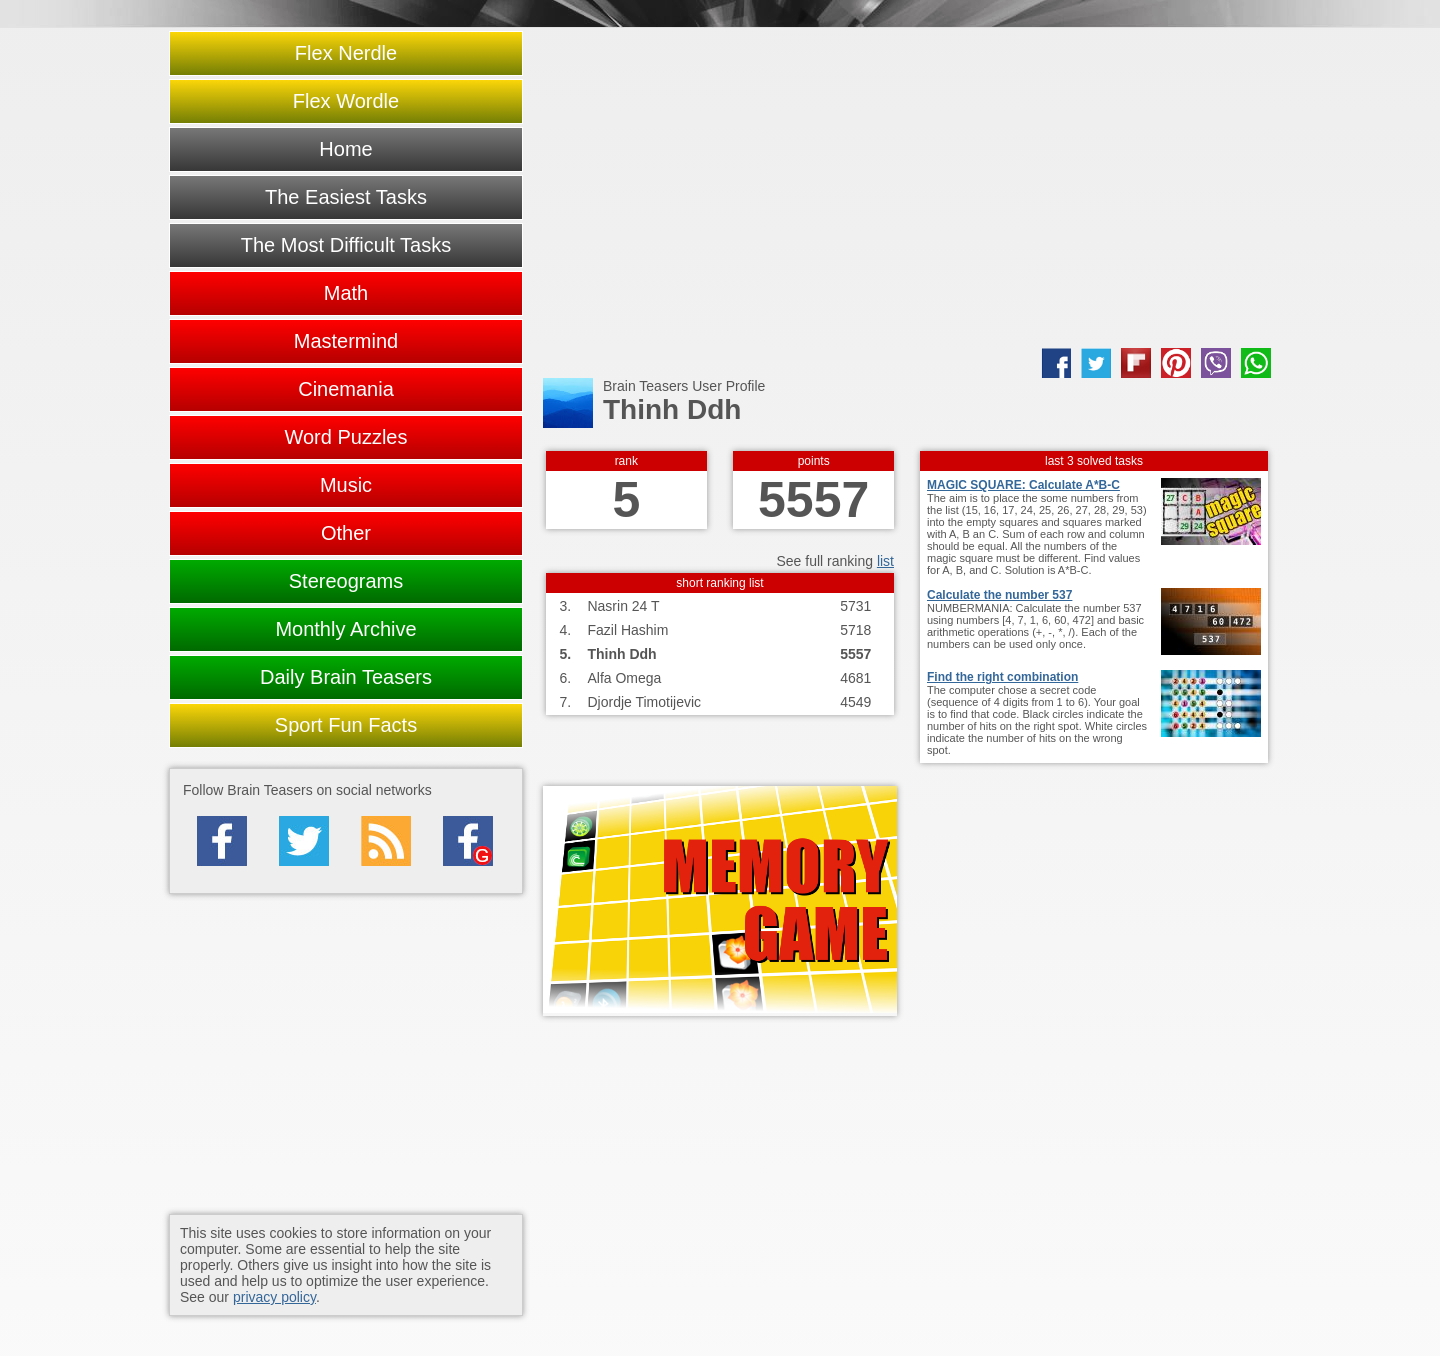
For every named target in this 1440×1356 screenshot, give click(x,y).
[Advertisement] (907, 188)
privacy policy (274, 1297)
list (885, 561)
